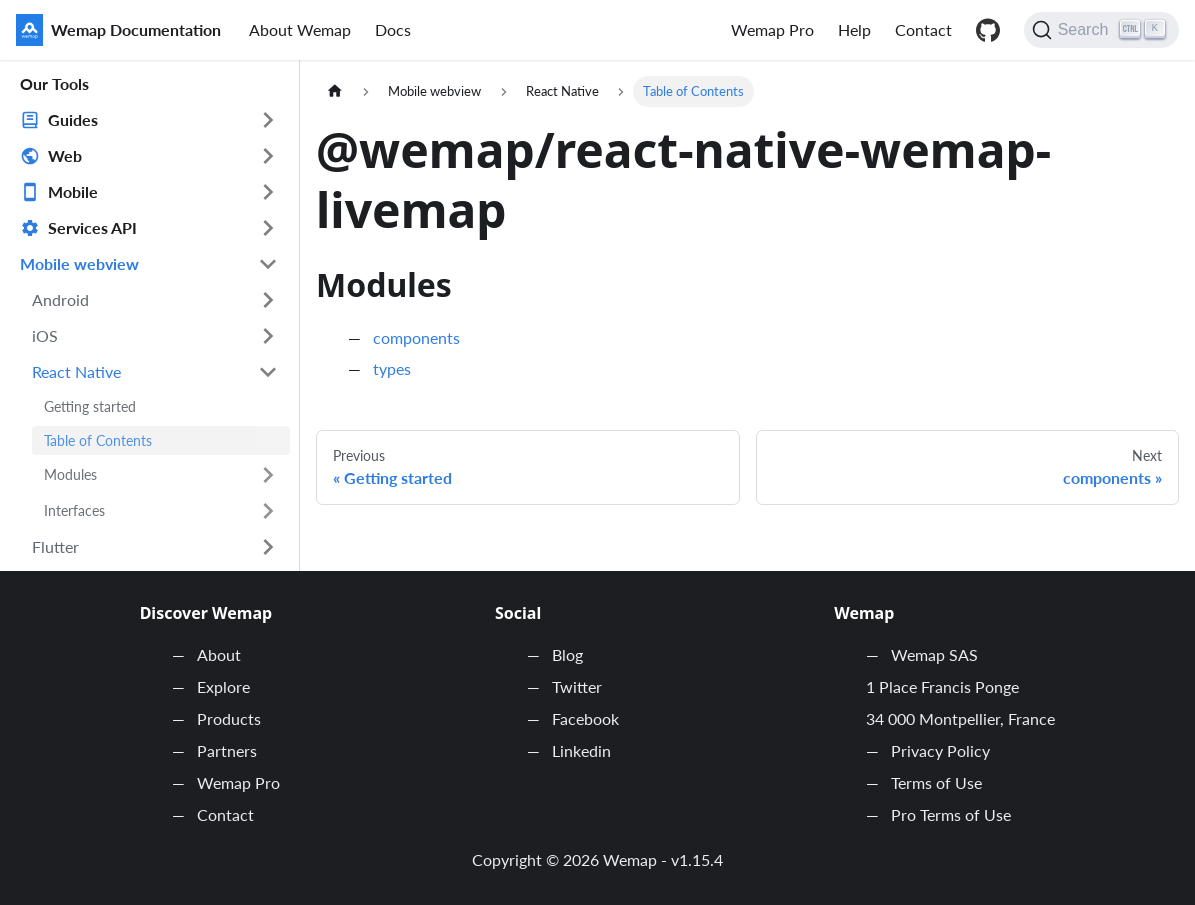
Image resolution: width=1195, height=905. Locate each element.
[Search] (1101, 30)
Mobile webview (79, 263)
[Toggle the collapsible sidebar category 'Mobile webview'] (268, 264)
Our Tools (54, 83)
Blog (567, 654)
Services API (92, 227)
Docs (393, 29)
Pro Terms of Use (951, 814)
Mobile (73, 191)
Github (988, 30)
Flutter (55, 546)
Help (854, 29)
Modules (70, 474)
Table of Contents (98, 440)
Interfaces (74, 510)
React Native (76, 371)
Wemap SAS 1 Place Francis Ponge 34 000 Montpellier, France (960, 686)
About (219, 654)
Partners (227, 750)
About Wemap (300, 29)
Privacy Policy (940, 750)
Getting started (90, 406)
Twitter (577, 686)
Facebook (585, 718)
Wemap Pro (772, 29)
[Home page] (335, 91)
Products (229, 718)
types (392, 368)
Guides (73, 119)
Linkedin (581, 750)
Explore (223, 686)
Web (65, 155)
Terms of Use (936, 782)
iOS (45, 335)
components (416, 337)
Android (60, 299)
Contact (923, 29)
